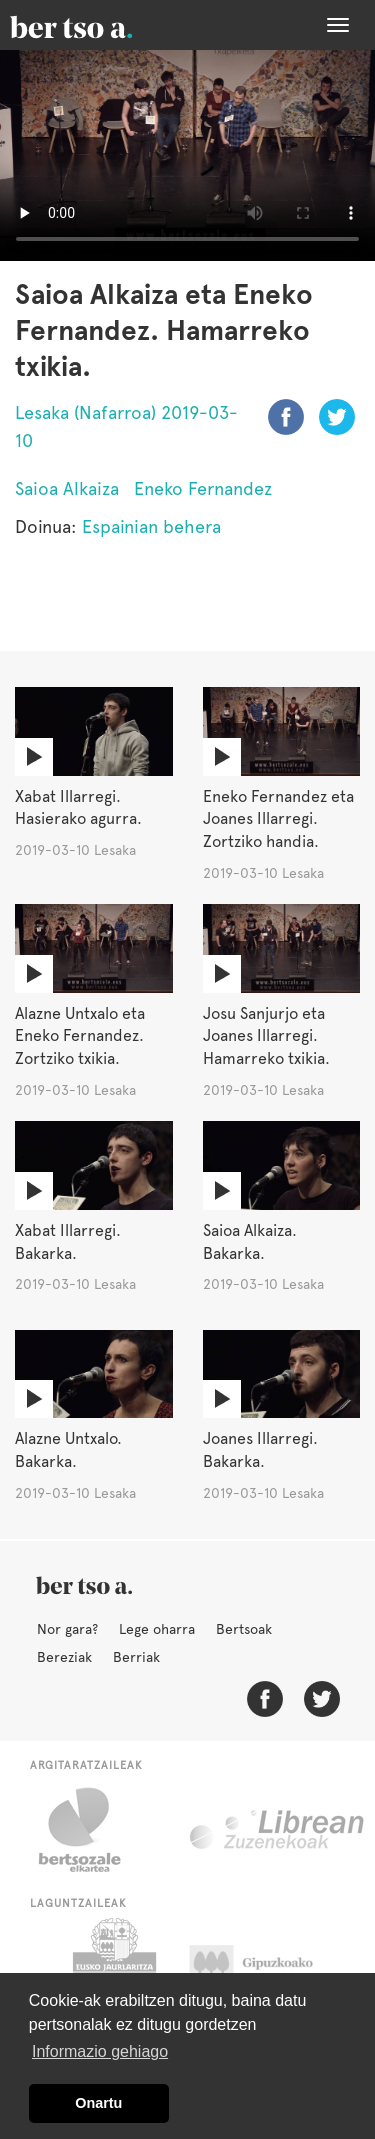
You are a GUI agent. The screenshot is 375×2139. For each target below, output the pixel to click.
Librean (278, 1830)
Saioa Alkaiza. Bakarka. (250, 1242)
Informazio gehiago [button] (100, 2051)
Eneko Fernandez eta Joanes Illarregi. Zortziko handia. (278, 819)
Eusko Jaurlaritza (112, 1968)
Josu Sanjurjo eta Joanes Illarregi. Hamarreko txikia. (266, 1036)
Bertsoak (244, 1629)
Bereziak (64, 1657)
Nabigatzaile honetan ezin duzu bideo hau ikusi (187, 155)
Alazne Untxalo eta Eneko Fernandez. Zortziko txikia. (80, 1036)
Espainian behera (151, 526)
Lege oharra (157, 1629)
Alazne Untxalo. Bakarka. (68, 1450)
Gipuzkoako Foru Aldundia (270, 1968)
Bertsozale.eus (92, 1830)
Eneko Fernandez (203, 488)
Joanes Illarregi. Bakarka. (260, 1450)
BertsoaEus (100, 25)
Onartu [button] (98, 2103)
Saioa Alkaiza (67, 488)
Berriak (136, 1657)
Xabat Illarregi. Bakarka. (68, 1242)
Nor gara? (67, 1629)
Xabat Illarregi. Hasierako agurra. (78, 808)
